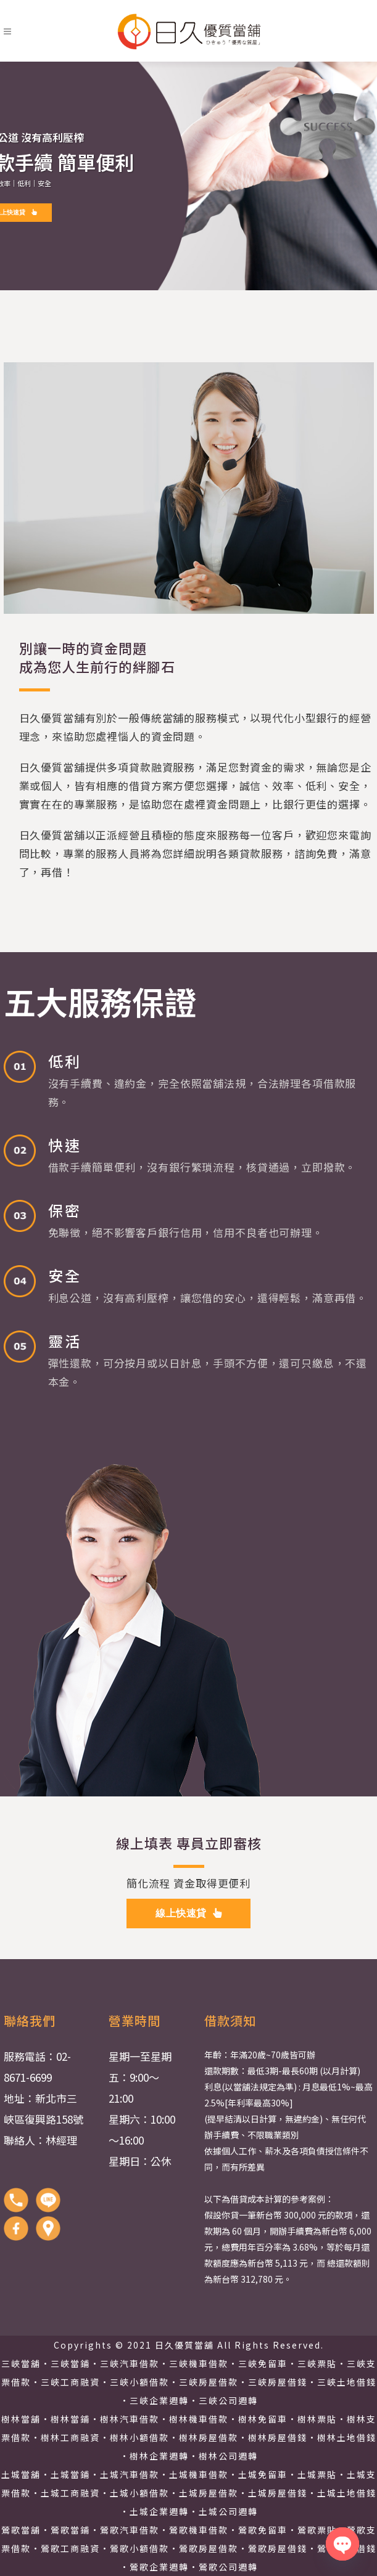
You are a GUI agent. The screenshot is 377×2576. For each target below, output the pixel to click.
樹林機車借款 (198, 2419)
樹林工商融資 (70, 2437)
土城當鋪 (70, 2474)
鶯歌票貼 (317, 2530)
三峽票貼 (317, 2363)
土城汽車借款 (129, 2474)
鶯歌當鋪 (70, 2530)
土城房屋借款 (208, 2493)
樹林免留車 (263, 2419)
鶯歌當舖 (21, 2530)
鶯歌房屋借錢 (277, 2548)
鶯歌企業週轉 (159, 2567)
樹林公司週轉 (228, 2456)
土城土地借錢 (346, 2493)
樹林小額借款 (139, 2437)
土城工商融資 (70, 2493)
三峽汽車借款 (129, 2363)
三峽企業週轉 (159, 2400)
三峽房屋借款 (208, 2382)
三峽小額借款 (139, 2382)
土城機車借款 (198, 2474)
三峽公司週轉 (228, 2400)
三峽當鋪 (70, 2363)
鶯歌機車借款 (198, 2530)
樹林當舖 (21, 2419)
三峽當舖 (21, 2363)
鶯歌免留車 (263, 2530)
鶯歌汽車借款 (129, 2530)
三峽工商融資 (70, 2382)
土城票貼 (317, 2474)
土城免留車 (263, 2474)
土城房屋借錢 (277, 2493)
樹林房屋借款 (208, 2437)
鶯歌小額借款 (139, 2548)
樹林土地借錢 (346, 2437)
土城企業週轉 (159, 2511)
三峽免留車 (263, 2363)
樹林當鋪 (70, 2419)
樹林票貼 (317, 2419)
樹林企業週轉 (159, 2456)
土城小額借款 (139, 2493)
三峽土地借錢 (346, 2382)
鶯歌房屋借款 (208, 2548)
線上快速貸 (188, 1913)
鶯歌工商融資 (70, 2548)
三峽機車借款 (198, 2363)
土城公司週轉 (228, 2511)
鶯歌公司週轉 (228, 2567)
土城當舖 (21, 2474)
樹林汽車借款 (129, 2419)
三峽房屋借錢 (277, 2382)
